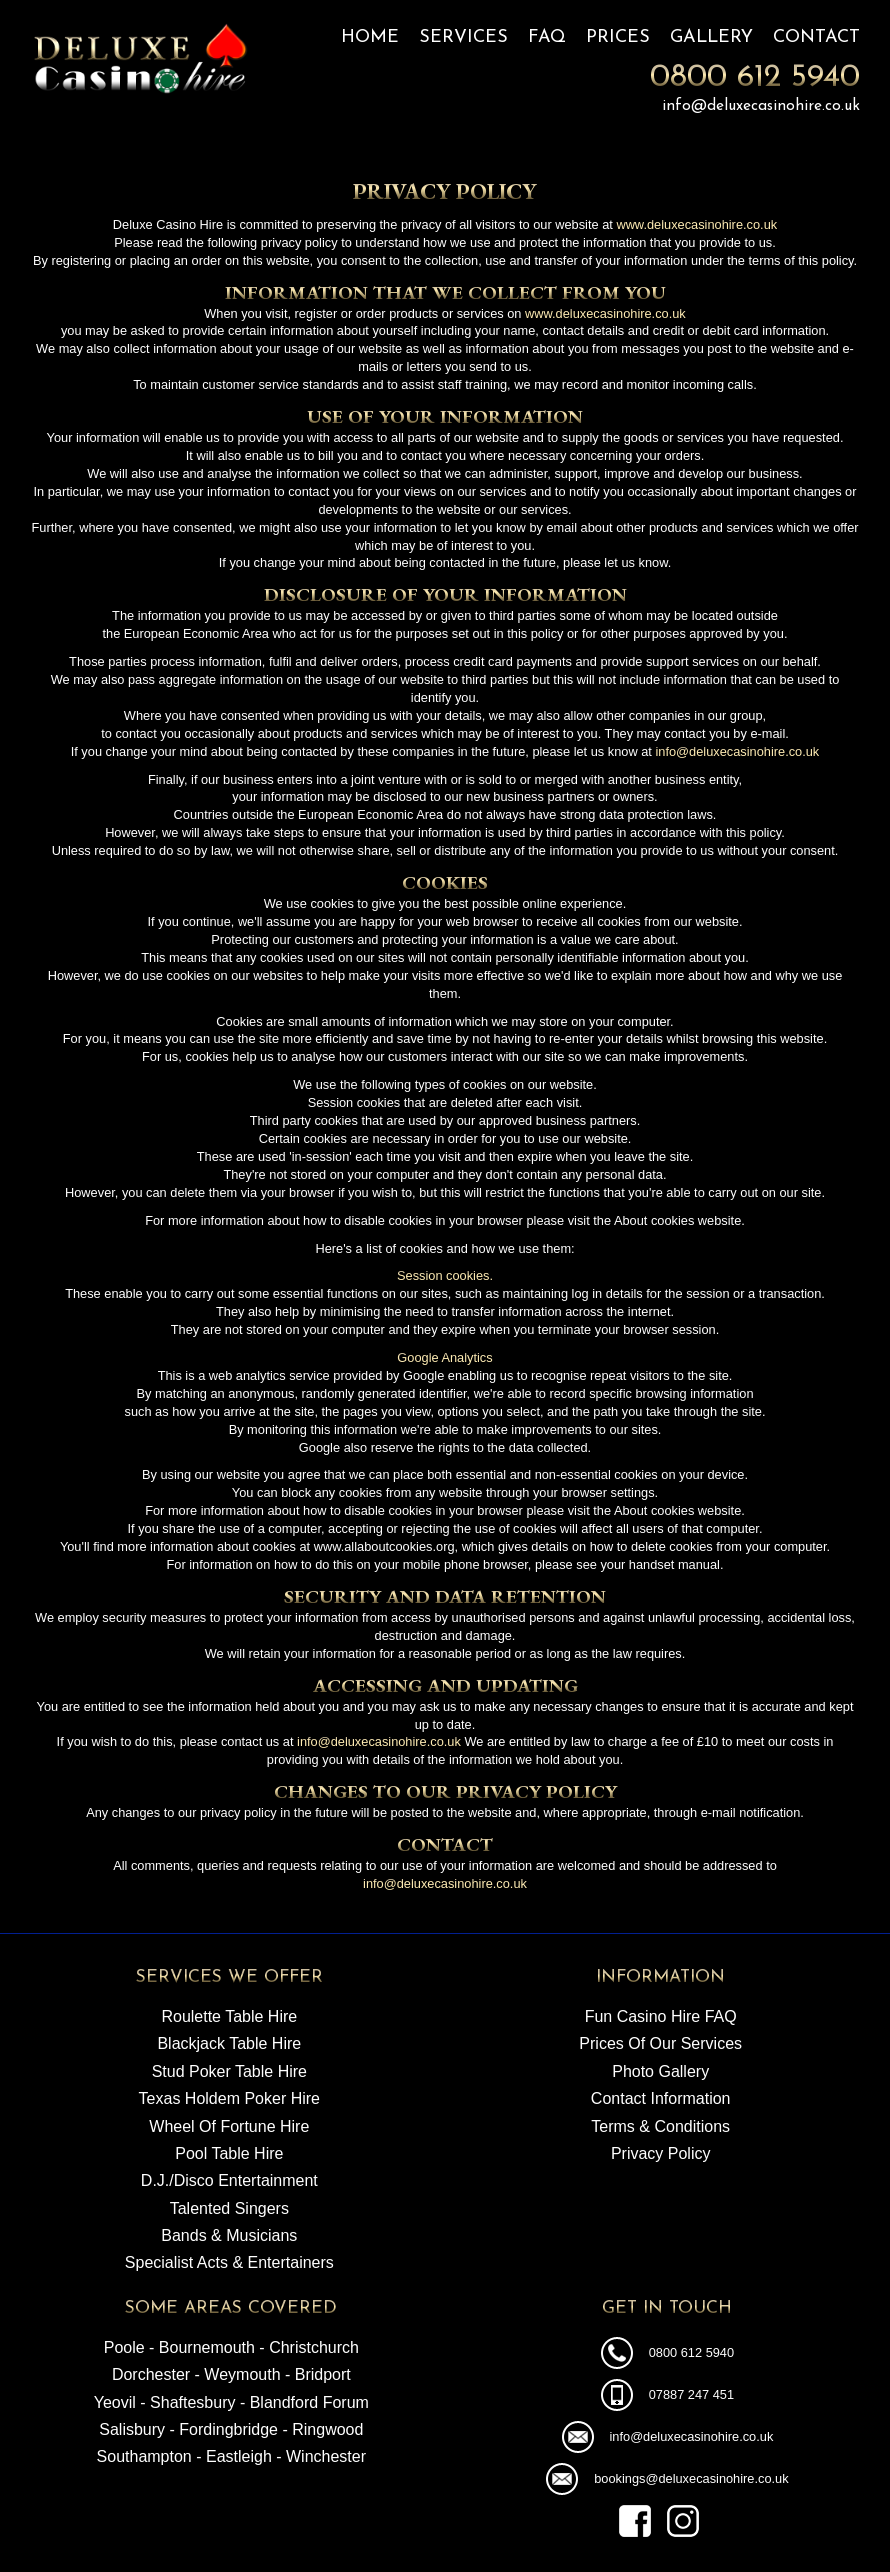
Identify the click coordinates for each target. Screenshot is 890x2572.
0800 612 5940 (755, 78)
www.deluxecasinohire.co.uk (696, 224)
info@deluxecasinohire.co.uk (761, 106)
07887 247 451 (691, 2394)
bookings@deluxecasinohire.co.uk (691, 2478)
